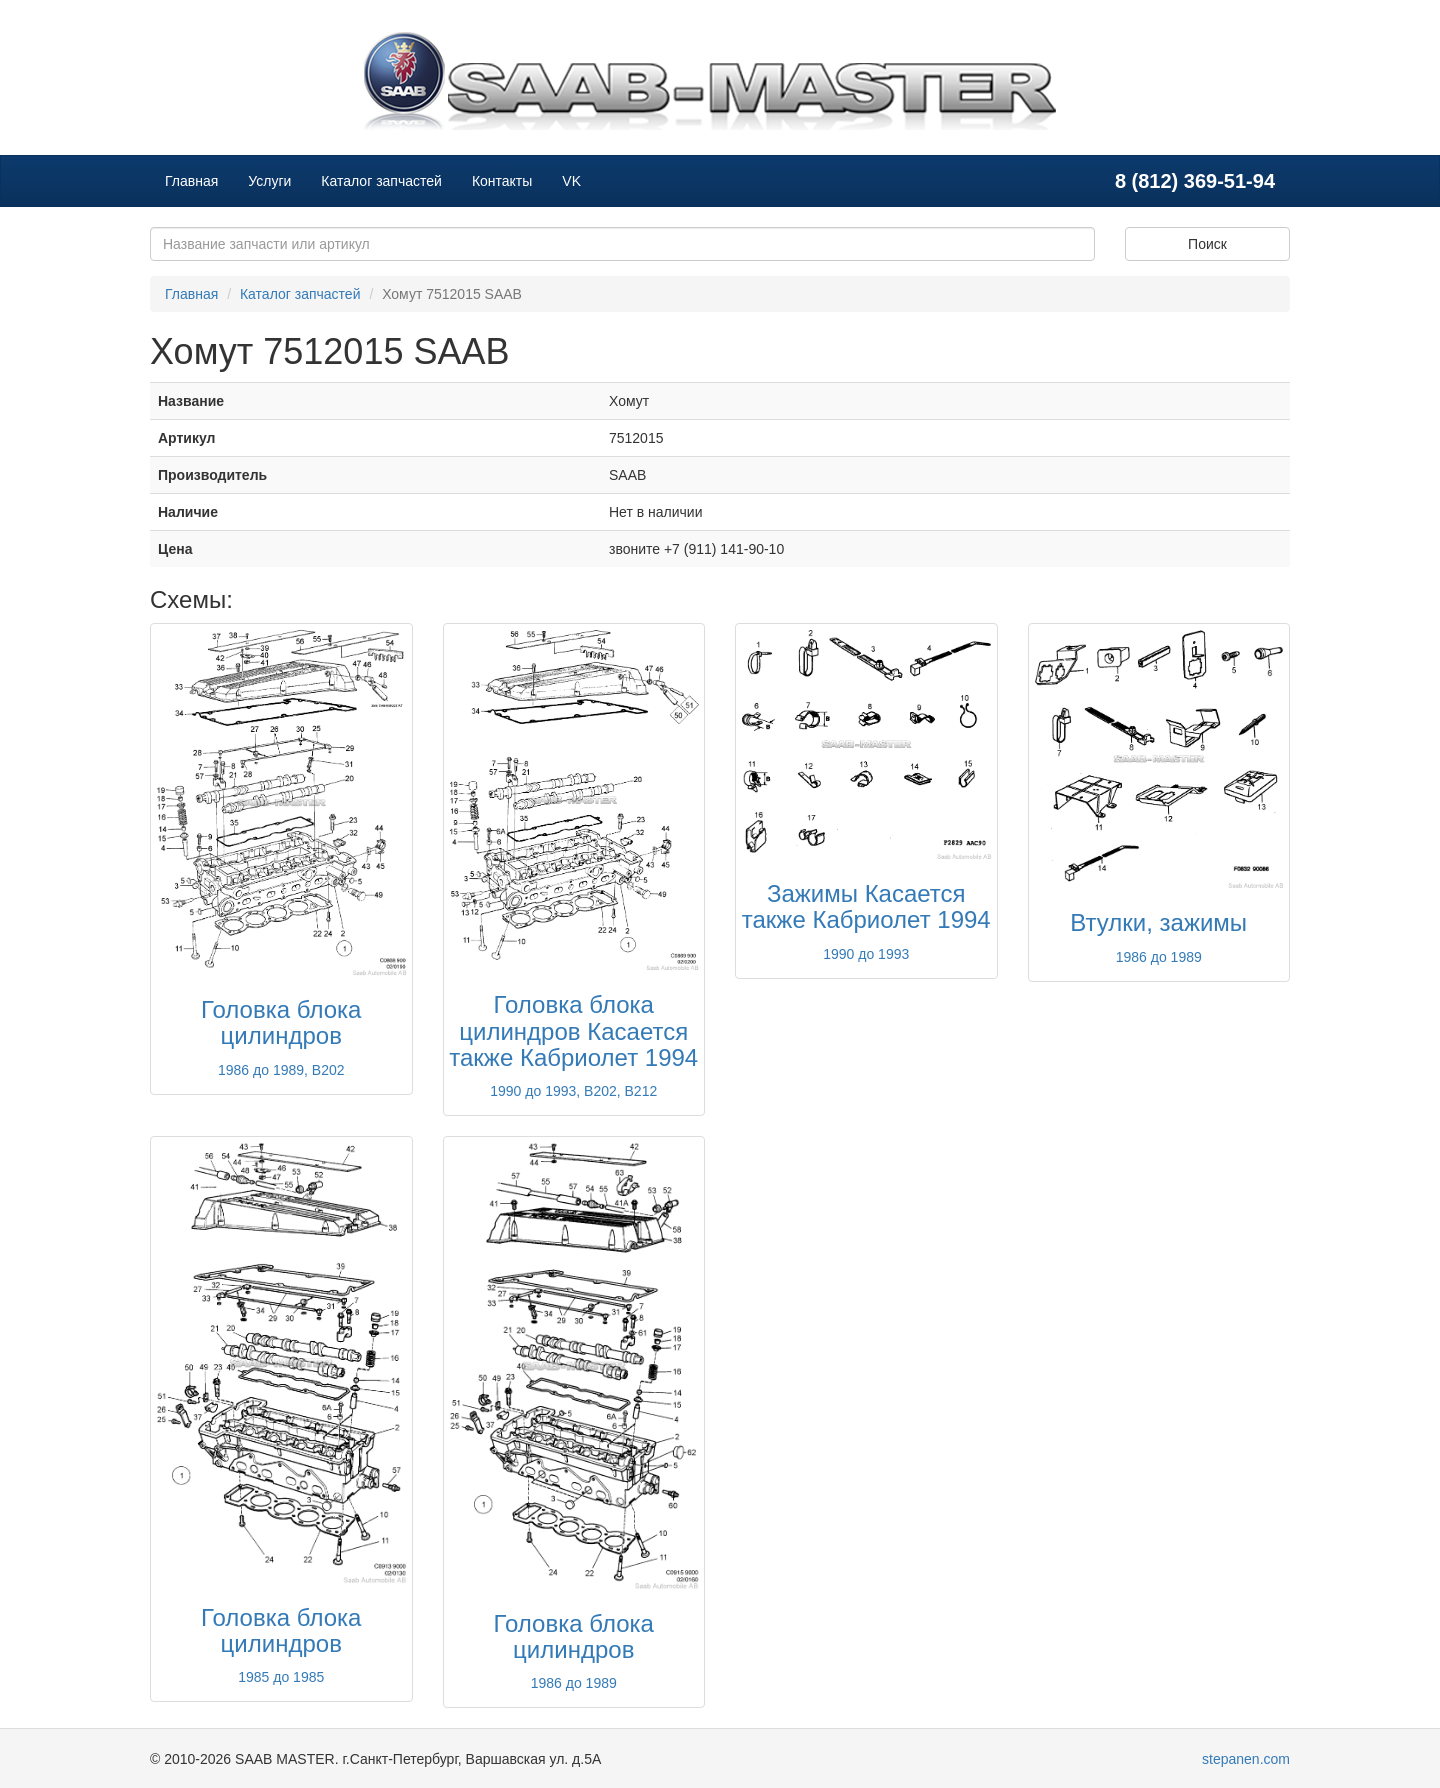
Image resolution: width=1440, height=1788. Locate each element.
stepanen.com (1246, 1759)
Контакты (502, 181)
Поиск (1207, 244)
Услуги (269, 181)
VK (571, 181)
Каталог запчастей (381, 181)
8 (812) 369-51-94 (1195, 181)
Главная (191, 181)
